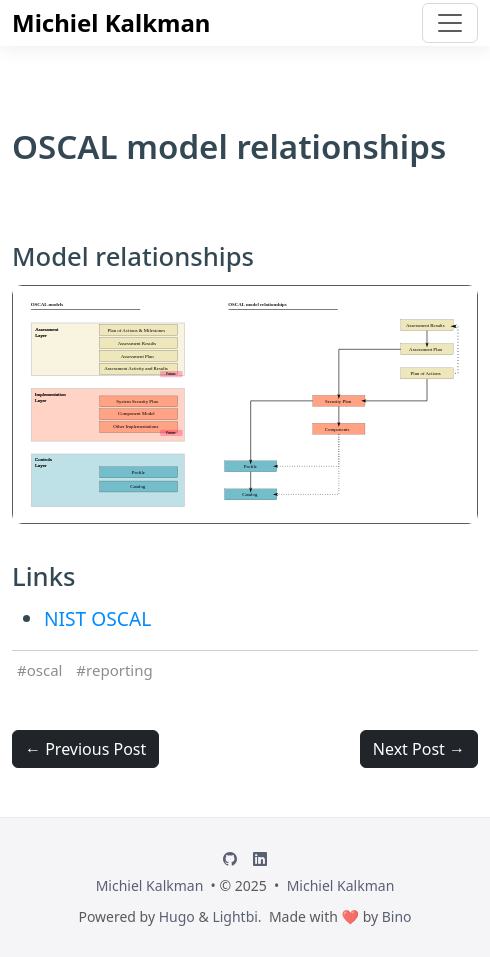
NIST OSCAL (97, 618)
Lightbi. (236, 916)
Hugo (177, 916)
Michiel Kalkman (111, 22)
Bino (397, 916)
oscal (45, 670)
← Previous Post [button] (85, 749)
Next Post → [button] (419, 749)
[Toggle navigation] (450, 23)
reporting (119, 670)
